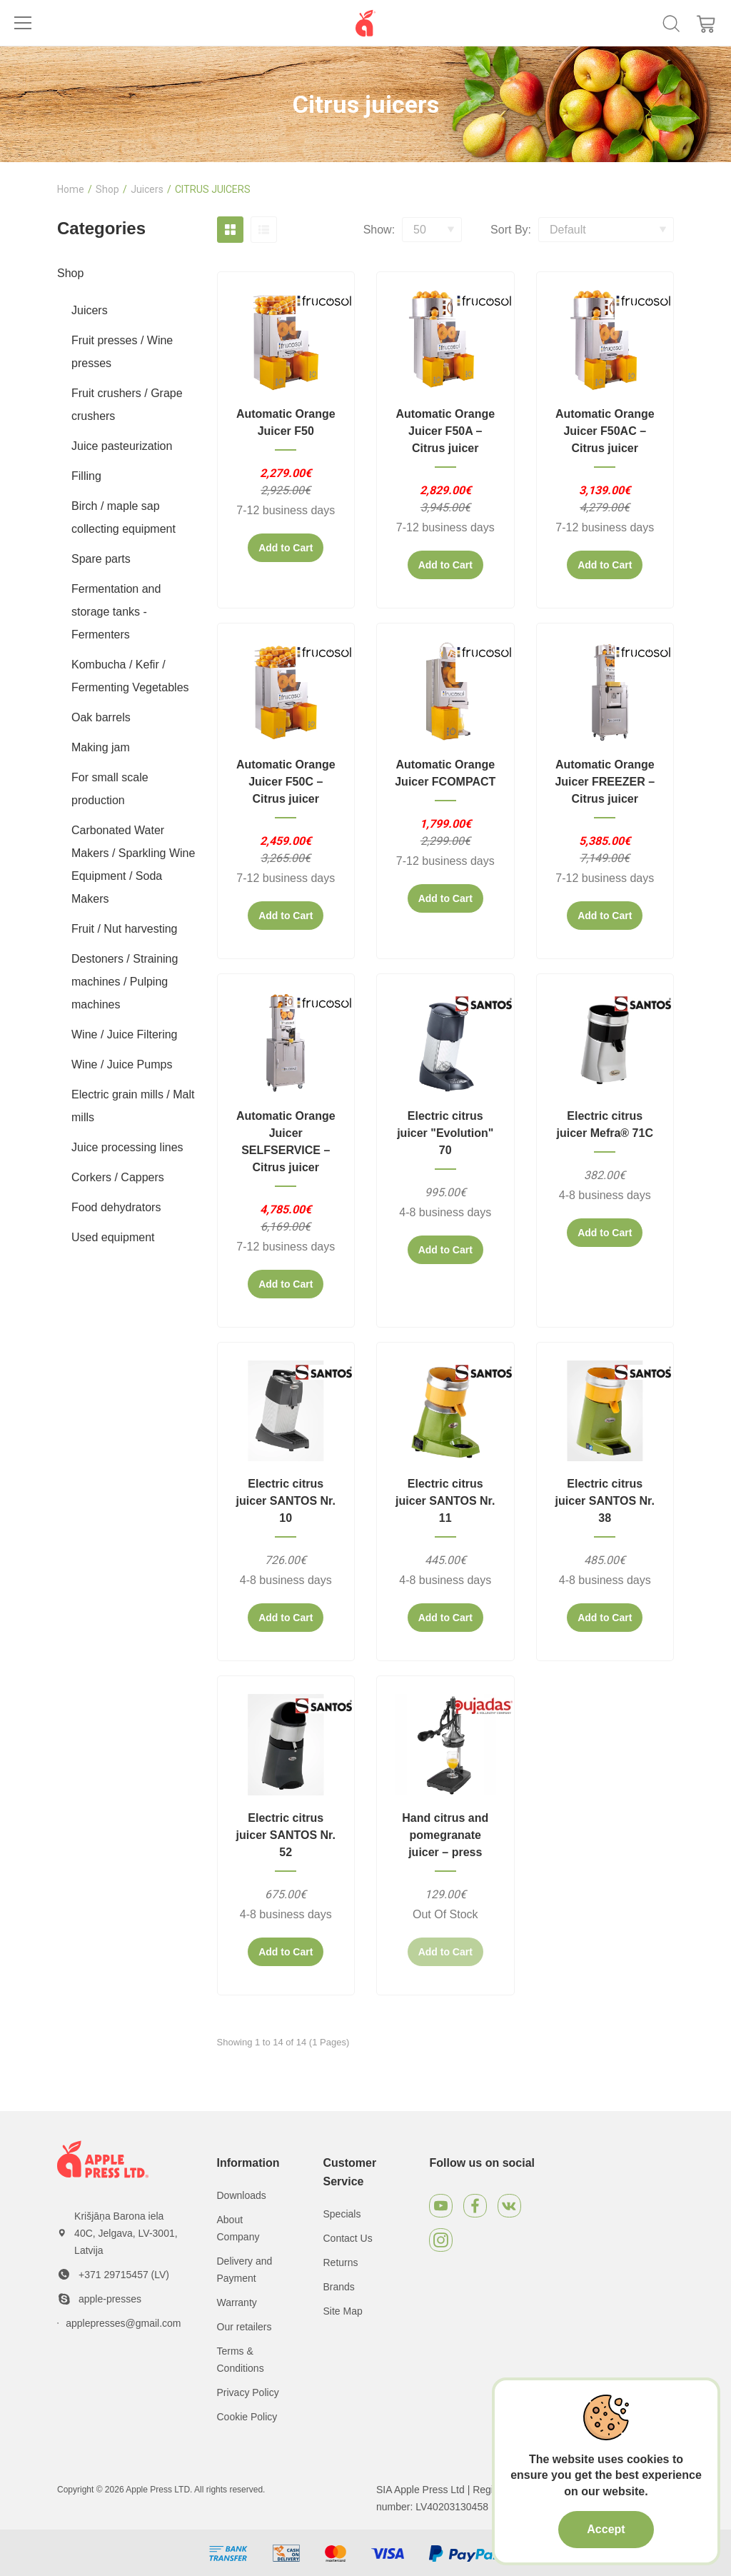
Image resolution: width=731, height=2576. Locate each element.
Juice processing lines (127, 1147)
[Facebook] (475, 2205)
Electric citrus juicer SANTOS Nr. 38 (605, 1501)
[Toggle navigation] (22, 22)
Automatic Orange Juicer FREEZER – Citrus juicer (605, 781)
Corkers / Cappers (117, 1177)
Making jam (100, 747)
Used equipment (113, 1237)
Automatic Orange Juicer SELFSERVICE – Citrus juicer (286, 1141)
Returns (340, 2262)
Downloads (241, 2195)
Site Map (342, 2311)
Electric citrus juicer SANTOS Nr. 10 (286, 1501)
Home (70, 189)
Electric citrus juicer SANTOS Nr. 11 (445, 1501)
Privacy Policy (248, 2392)
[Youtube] (441, 2205)
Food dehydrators (116, 1207)
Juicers (147, 189)
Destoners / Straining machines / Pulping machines (124, 982)
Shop (107, 189)
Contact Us (347, 2238)
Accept (606, 2529)
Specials (342, 2214)
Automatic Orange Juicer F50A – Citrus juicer (445, 431)
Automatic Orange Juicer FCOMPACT (445, 773)
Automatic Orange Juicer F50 (286, 422)
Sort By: (510, 230)
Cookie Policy (247, 2416)
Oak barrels (101, 717)
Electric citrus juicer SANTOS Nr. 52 (286, 1835)
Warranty (237, 2302)
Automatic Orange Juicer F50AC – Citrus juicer (605, 431)
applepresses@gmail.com (123, 2323)
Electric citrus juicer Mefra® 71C (605, 1124)
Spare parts (101, 559)
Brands (338, 2286)
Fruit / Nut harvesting (124, 929)
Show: (379, 230)
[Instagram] (441, 2240)
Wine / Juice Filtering (124, 1034)
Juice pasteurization (121, 446)
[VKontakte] (509, 2205)
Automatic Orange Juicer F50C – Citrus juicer (286, 781)
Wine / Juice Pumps (121, 1064)
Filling (86, 476)
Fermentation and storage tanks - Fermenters (116, 612)
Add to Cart (285, 547)
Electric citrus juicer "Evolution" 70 (445, 1133)
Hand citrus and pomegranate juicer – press (445, 1835)
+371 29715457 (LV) (124, 2274)
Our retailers (244, 2326)
